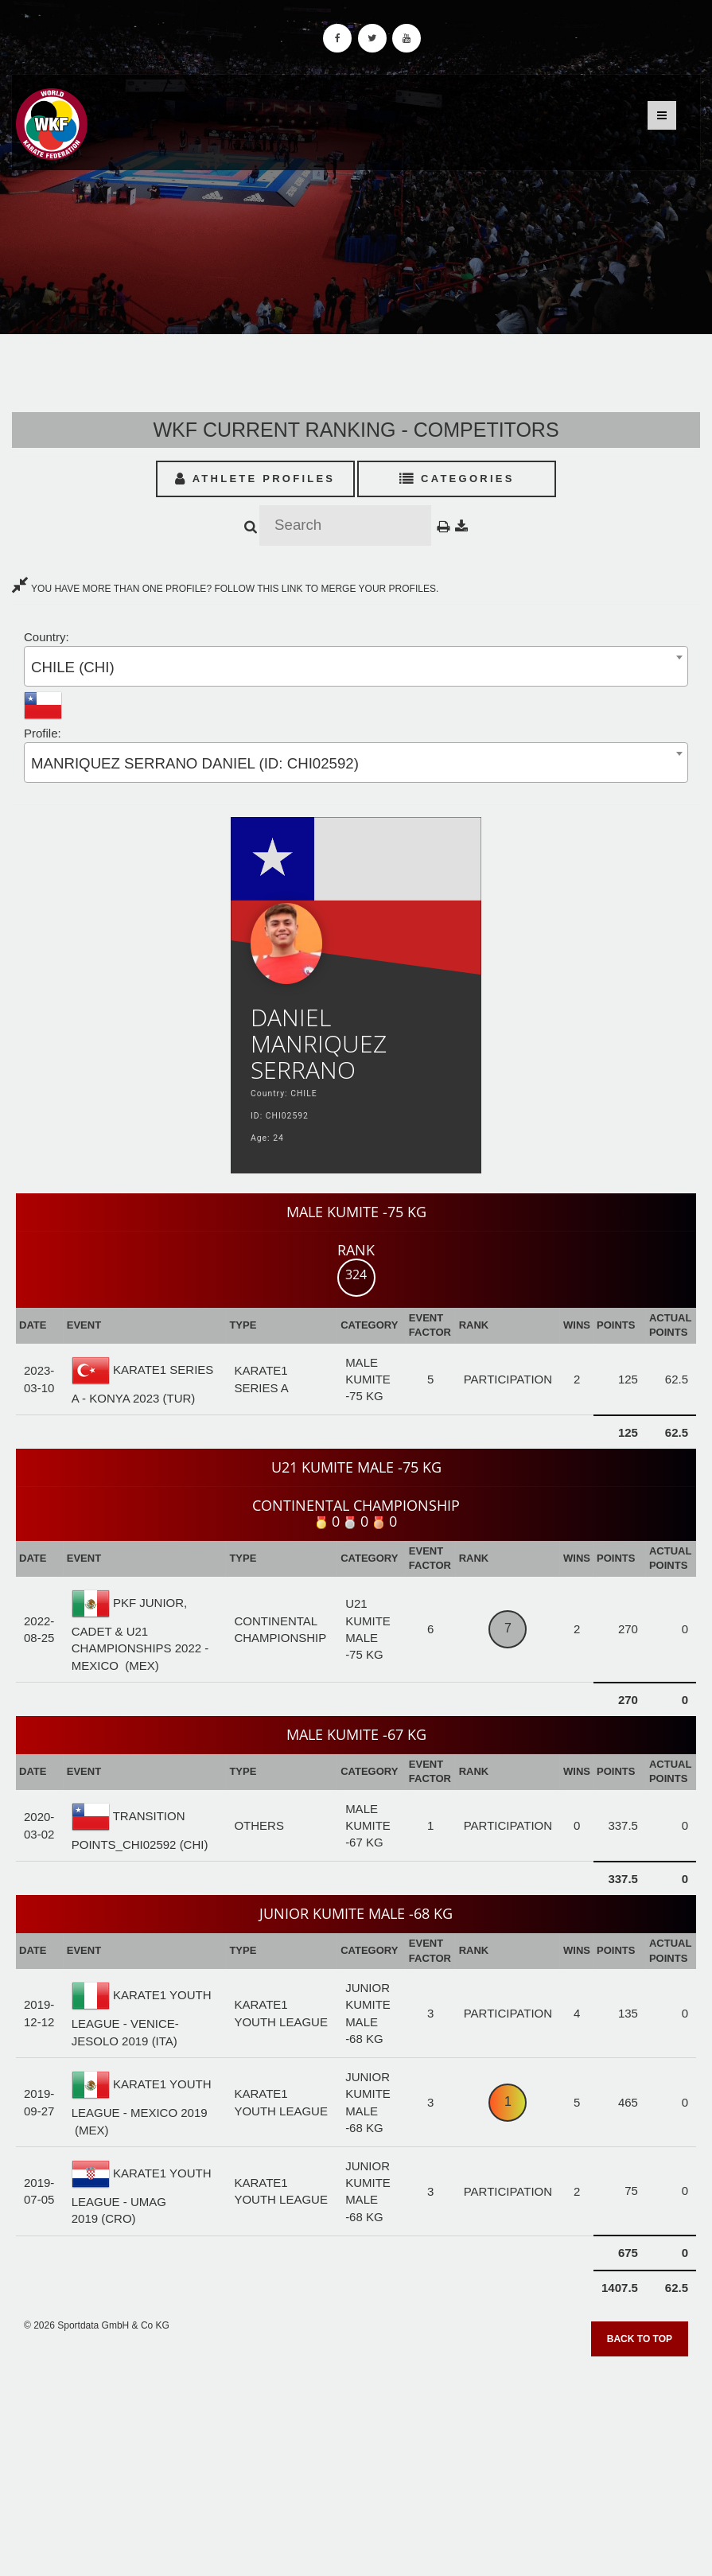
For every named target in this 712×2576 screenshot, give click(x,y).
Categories (457, 478)
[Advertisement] (356, 2460)
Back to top (639, 2338)
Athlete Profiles (255, 478)
